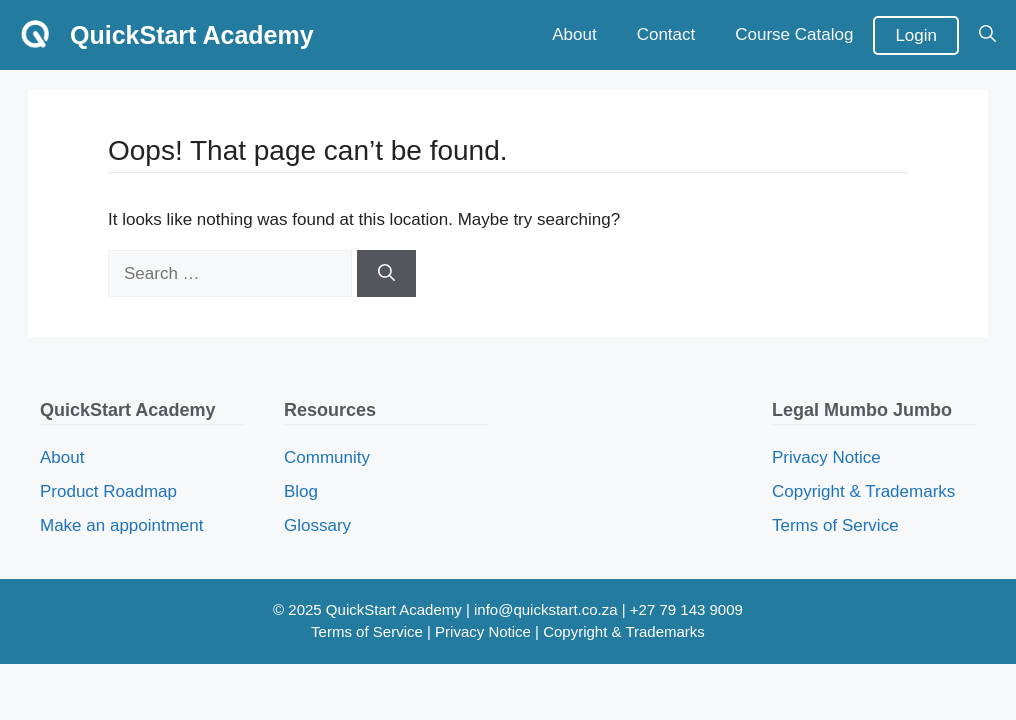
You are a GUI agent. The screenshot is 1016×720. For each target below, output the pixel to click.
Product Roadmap (108, 491)
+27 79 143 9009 (686, 609)
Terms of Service (835, 525)
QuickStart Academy (192, 35)
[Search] (386, 274)
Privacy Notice (826, 457)
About (574, 34)
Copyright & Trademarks (863, 491)
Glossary (317, 525)
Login (916, 35)
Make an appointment (122, 525)
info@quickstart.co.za (546, 609)
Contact (666, 34)
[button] (987, 35)
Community (327, 457)
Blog (301, 491)
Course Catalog (794, 34)
